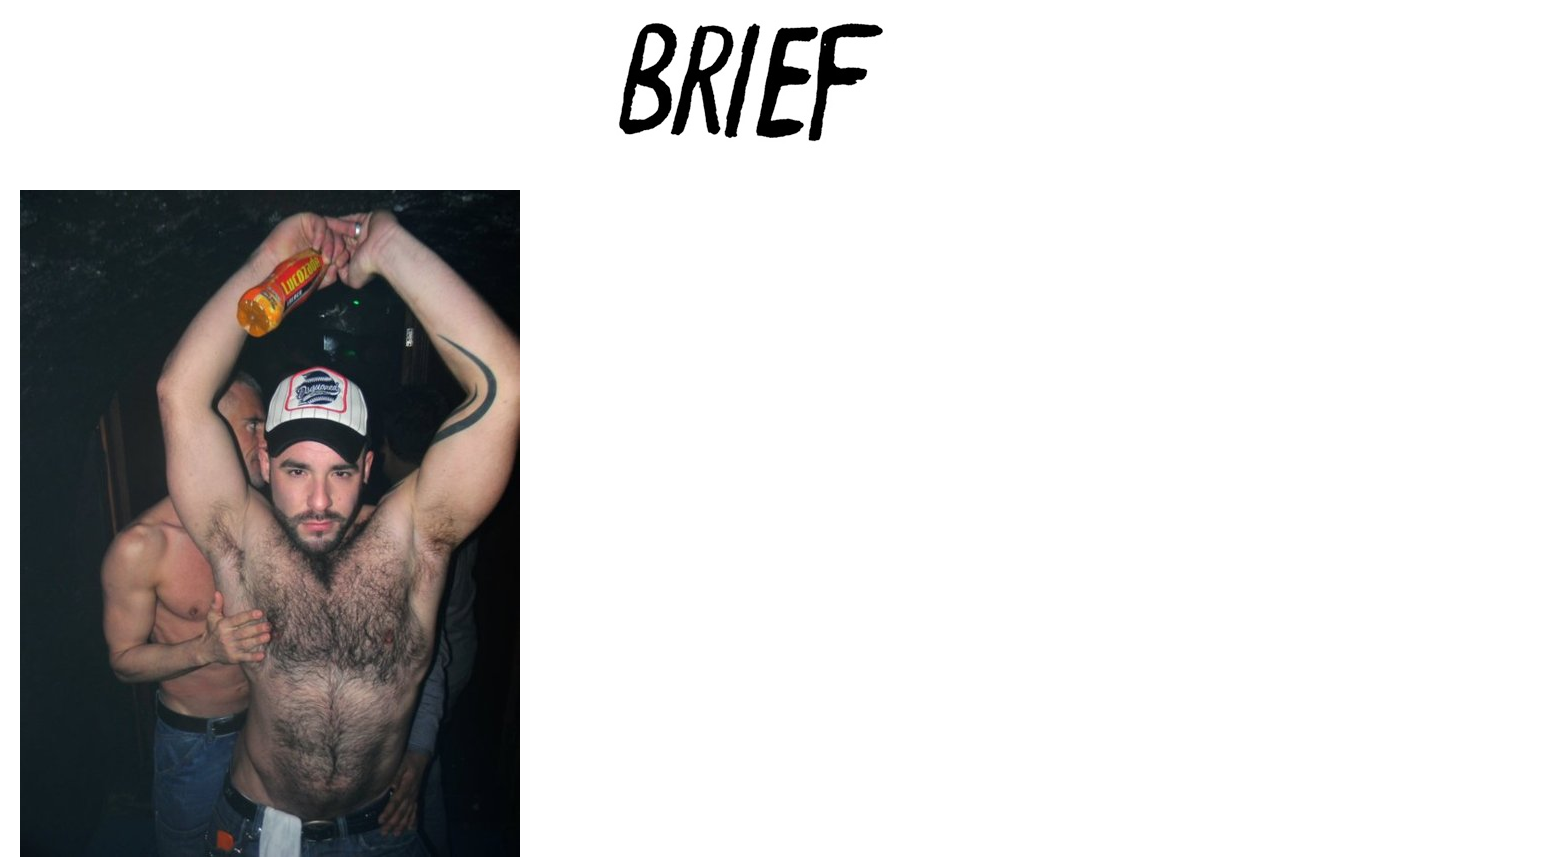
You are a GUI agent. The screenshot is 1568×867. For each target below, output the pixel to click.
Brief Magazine (784, 95)
